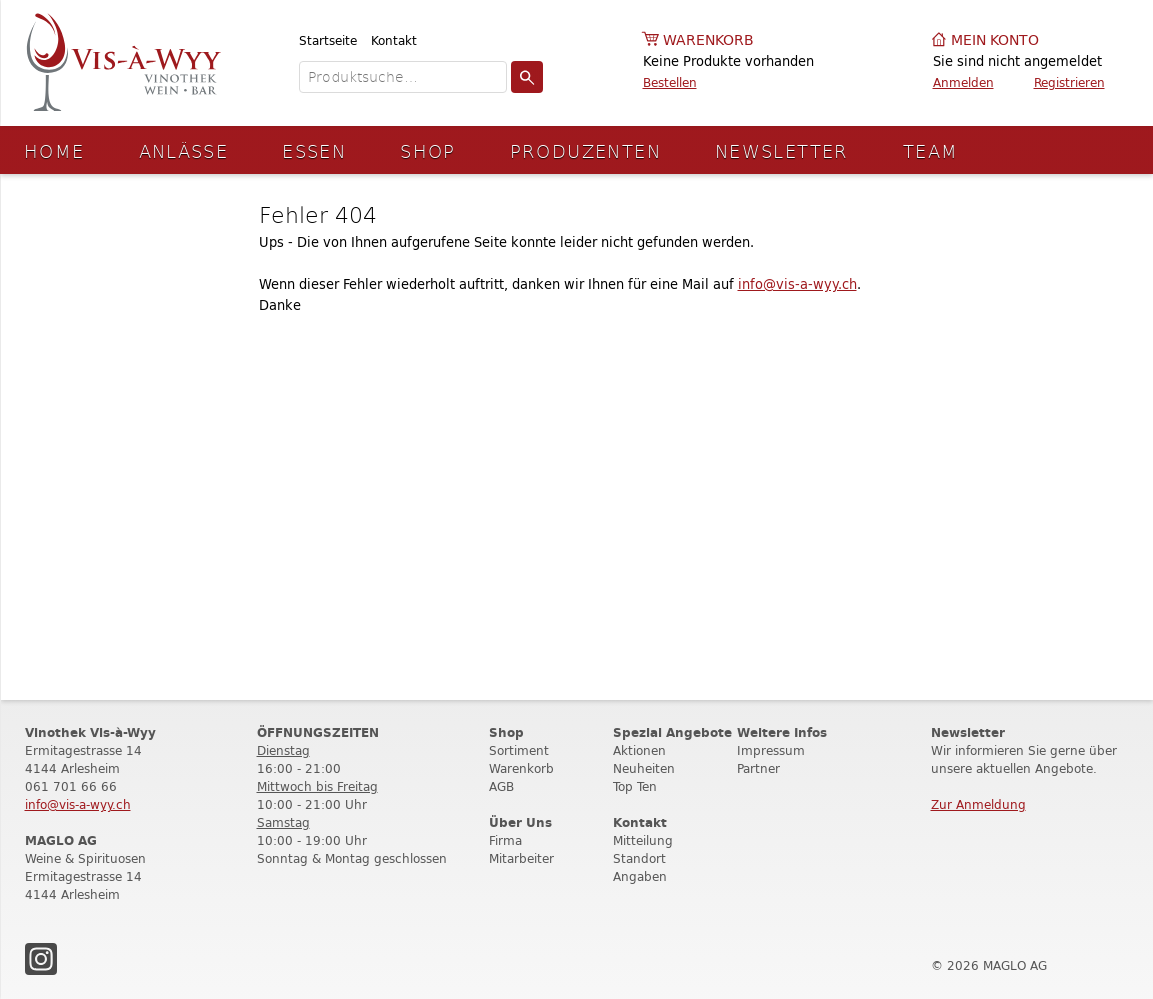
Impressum (771, 750)
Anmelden (963, 82)
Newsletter (782, 150)
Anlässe (184, 150)
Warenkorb (708, 40)
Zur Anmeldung (978, 804)
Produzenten (585, 150)
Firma (505, 840)
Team (931, 150)
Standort (639, 858)
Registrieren (1069, 82)
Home (54, 150)
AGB (501, 786)
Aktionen (639, 750)
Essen (314, 150)
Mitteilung (643, 840)
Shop (428, 150)
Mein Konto (995, 40)
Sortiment (519, 750)
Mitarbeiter (521, 858)
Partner (758, 768)
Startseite (328, 40)
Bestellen (670, 82)
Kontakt (394, 40)
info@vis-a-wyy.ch (797, 284)
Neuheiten (644, 768)
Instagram (41, 959)
